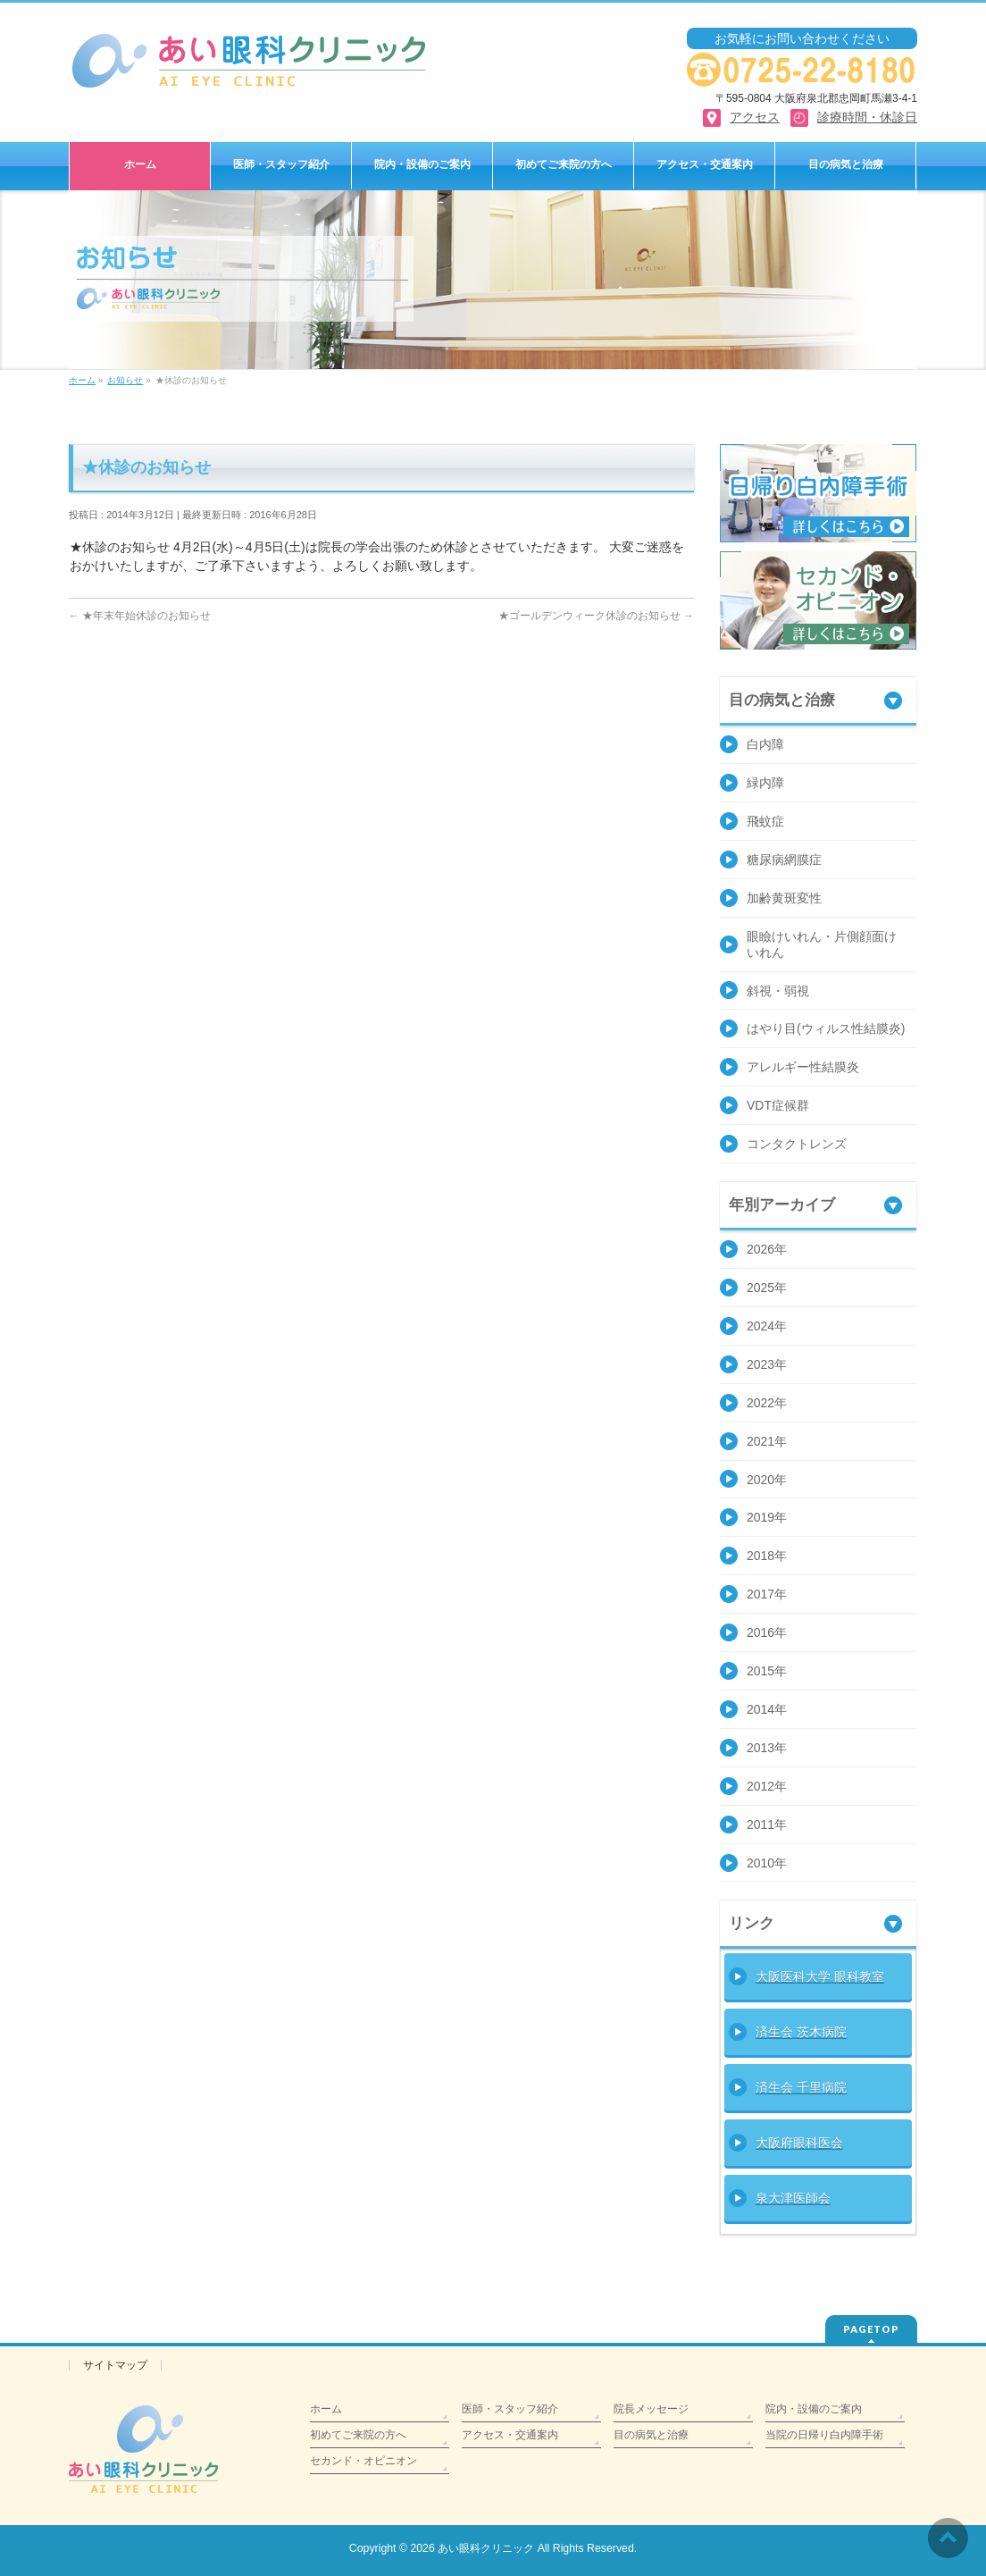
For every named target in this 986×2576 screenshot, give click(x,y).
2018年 (767, 1555)
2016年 (767, 1632)
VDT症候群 (778, 1105)
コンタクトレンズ (797, 1144)
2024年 (767, 1326)
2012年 (767, 1786)
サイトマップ (115, 2365)
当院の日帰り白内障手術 (824, 2435)
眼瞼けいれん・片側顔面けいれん (822, 944)
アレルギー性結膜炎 (803, 1067)
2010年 (767, 1863)
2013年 (767, 1748)
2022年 (767, 1403)
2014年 (767, 1709)
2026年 (767, 1249)
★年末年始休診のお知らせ (140, 615)
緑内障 (765, 783)
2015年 (767, 1671)
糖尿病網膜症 (784, 859)
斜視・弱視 (778, 991)
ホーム (326, 2409)
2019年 (767, 1517)
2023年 (767, 1364)
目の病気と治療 (651, 2435)
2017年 (767, 1594)
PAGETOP (871, 2329)
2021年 (767, 1441)
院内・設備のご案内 (813, 2409)
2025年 (767, 1287)
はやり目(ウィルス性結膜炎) (826, 1028)
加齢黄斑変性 (784, 898)
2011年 (767, 1824)
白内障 (765, 744)
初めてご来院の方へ (358, 2435)
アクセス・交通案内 (510, 2435)
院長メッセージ (651, 2409)
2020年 (767, 1480)
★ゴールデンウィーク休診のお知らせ (596, 615)
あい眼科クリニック (486, 2548)
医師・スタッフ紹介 (510, 2409)
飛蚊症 (765, 821)
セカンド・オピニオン (363, 2460)
